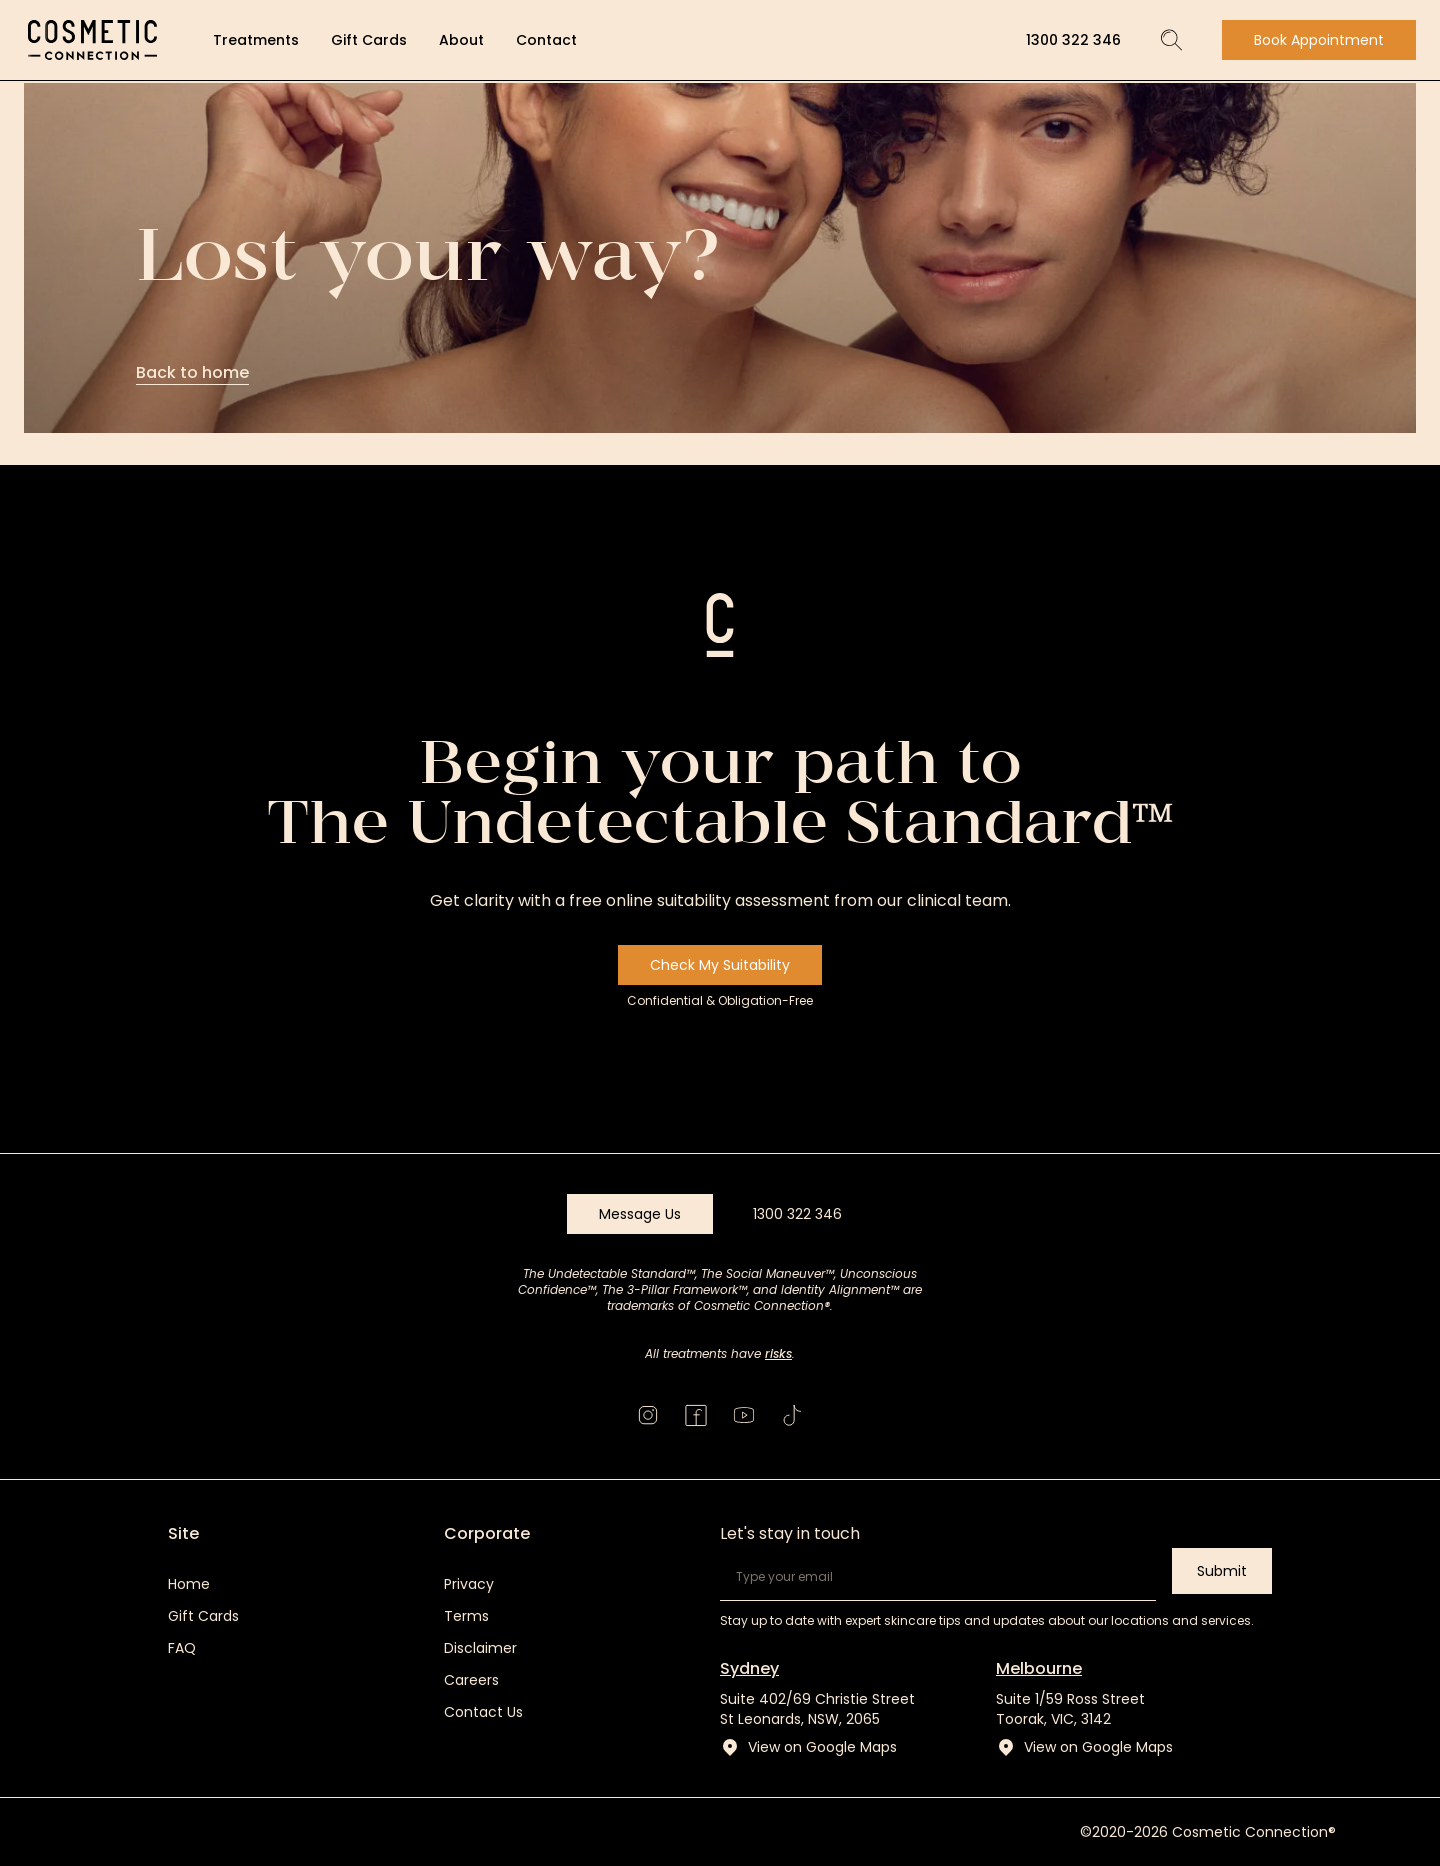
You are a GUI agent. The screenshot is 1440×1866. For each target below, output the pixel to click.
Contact (546, 40)
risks (778, 1353)
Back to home (192, 372)
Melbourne (1039, 1668)
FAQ (182, 1648)
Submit (1222, 1571)
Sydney (749, 1668)
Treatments (256, 40)
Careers (471, 1680)
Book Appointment (1319, 40)
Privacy (469, 1584)
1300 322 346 (1073, 40)
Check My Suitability (720, 965)
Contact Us (483, 1712)
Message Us (640, 1214)
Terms (466, 1616)
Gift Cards (369, 40)
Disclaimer (480, 1648)
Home (189, 1584)
